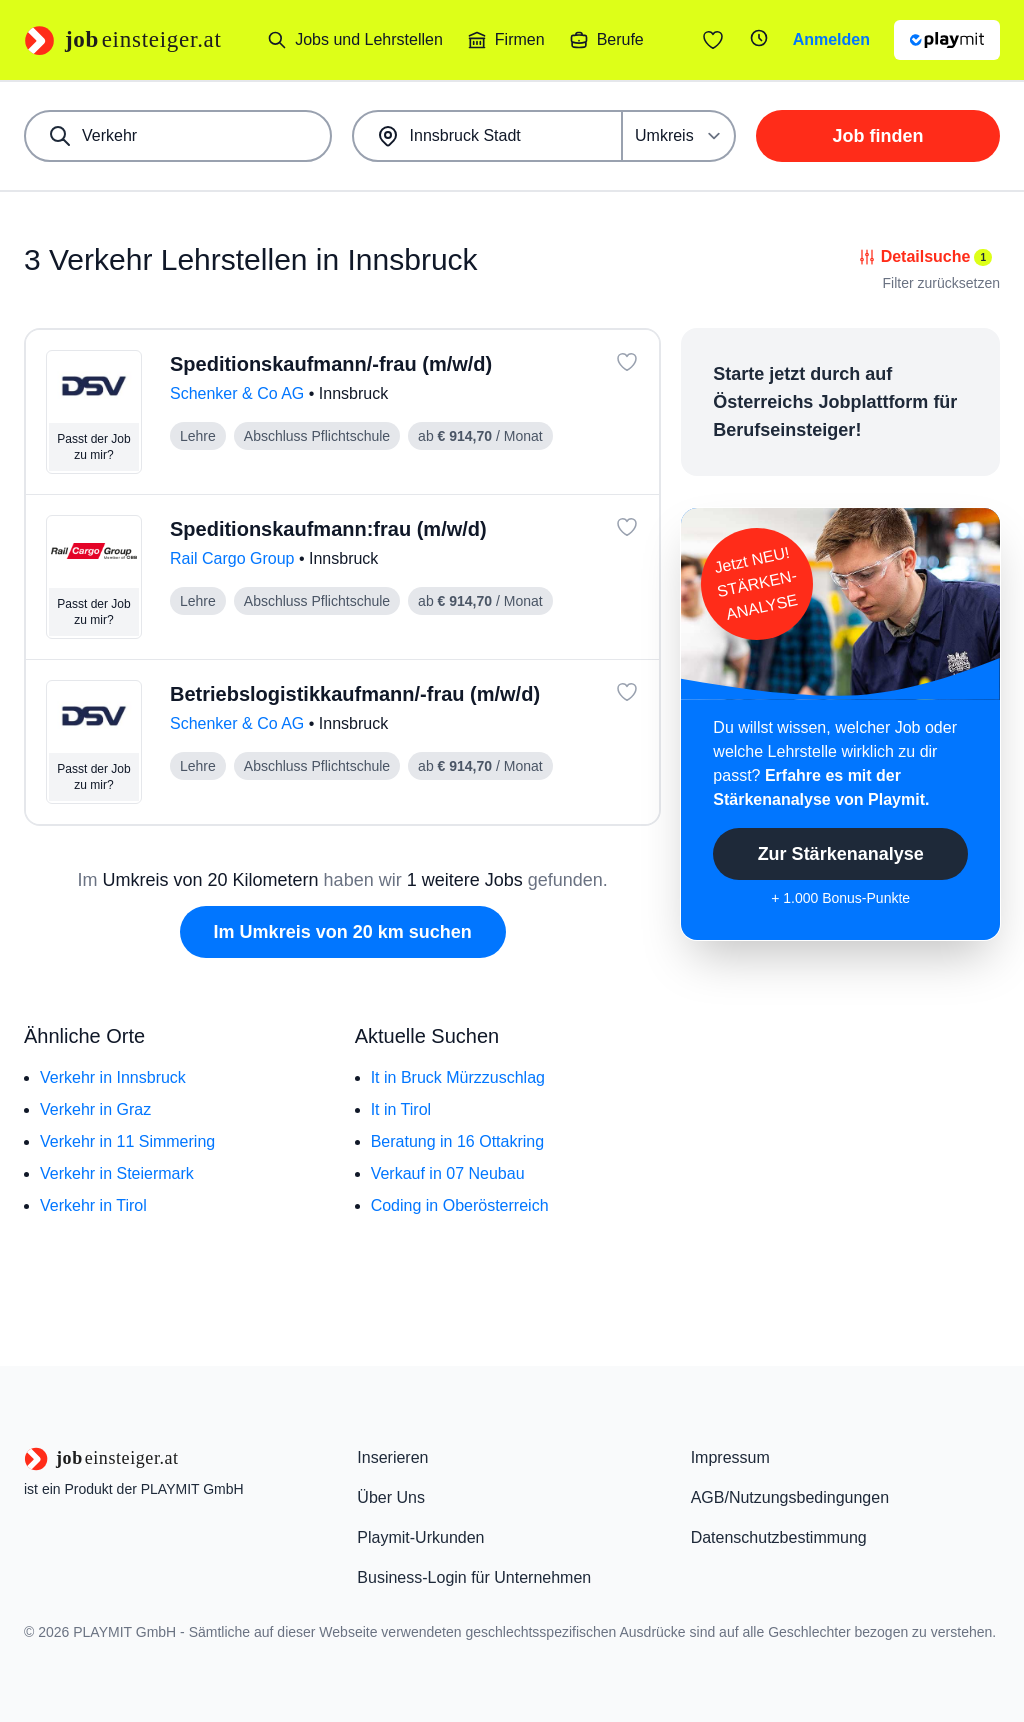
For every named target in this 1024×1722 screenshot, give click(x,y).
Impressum (730, 1457)
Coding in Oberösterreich (460, 1205)
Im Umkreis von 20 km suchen (343, 932)
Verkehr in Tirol (93, 1205)
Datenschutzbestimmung (779, 1537)
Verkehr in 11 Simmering (127, 1141)
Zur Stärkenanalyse (841, 854)
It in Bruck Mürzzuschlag (458, 1077)
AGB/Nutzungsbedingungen (790, 1497)
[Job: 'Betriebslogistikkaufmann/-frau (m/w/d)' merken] (627, 692)
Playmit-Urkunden (420, 1537)
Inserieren (392, 1457)
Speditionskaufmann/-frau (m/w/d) (331, 364)
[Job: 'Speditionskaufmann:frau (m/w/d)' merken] (627, 527)
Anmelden (831, 39)
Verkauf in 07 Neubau (448, 1173)
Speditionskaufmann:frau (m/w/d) (328, 529)
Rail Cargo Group (234, 558)
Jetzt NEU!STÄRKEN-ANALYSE (756, 583)
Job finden (878, 136)
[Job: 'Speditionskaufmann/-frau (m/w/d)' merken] (627, 362)
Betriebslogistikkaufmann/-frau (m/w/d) (355, 694)
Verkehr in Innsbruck (113, 1077)
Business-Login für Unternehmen (474, 1577)
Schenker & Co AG (239, 393)
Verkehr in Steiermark (117, 1173)
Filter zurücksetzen (941, 283)
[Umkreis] (679, 136)
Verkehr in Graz (95, 1109)
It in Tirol (401, 1109)
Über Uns (391, 1497)
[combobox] (178, 136)
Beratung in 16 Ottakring (457, 1141)
